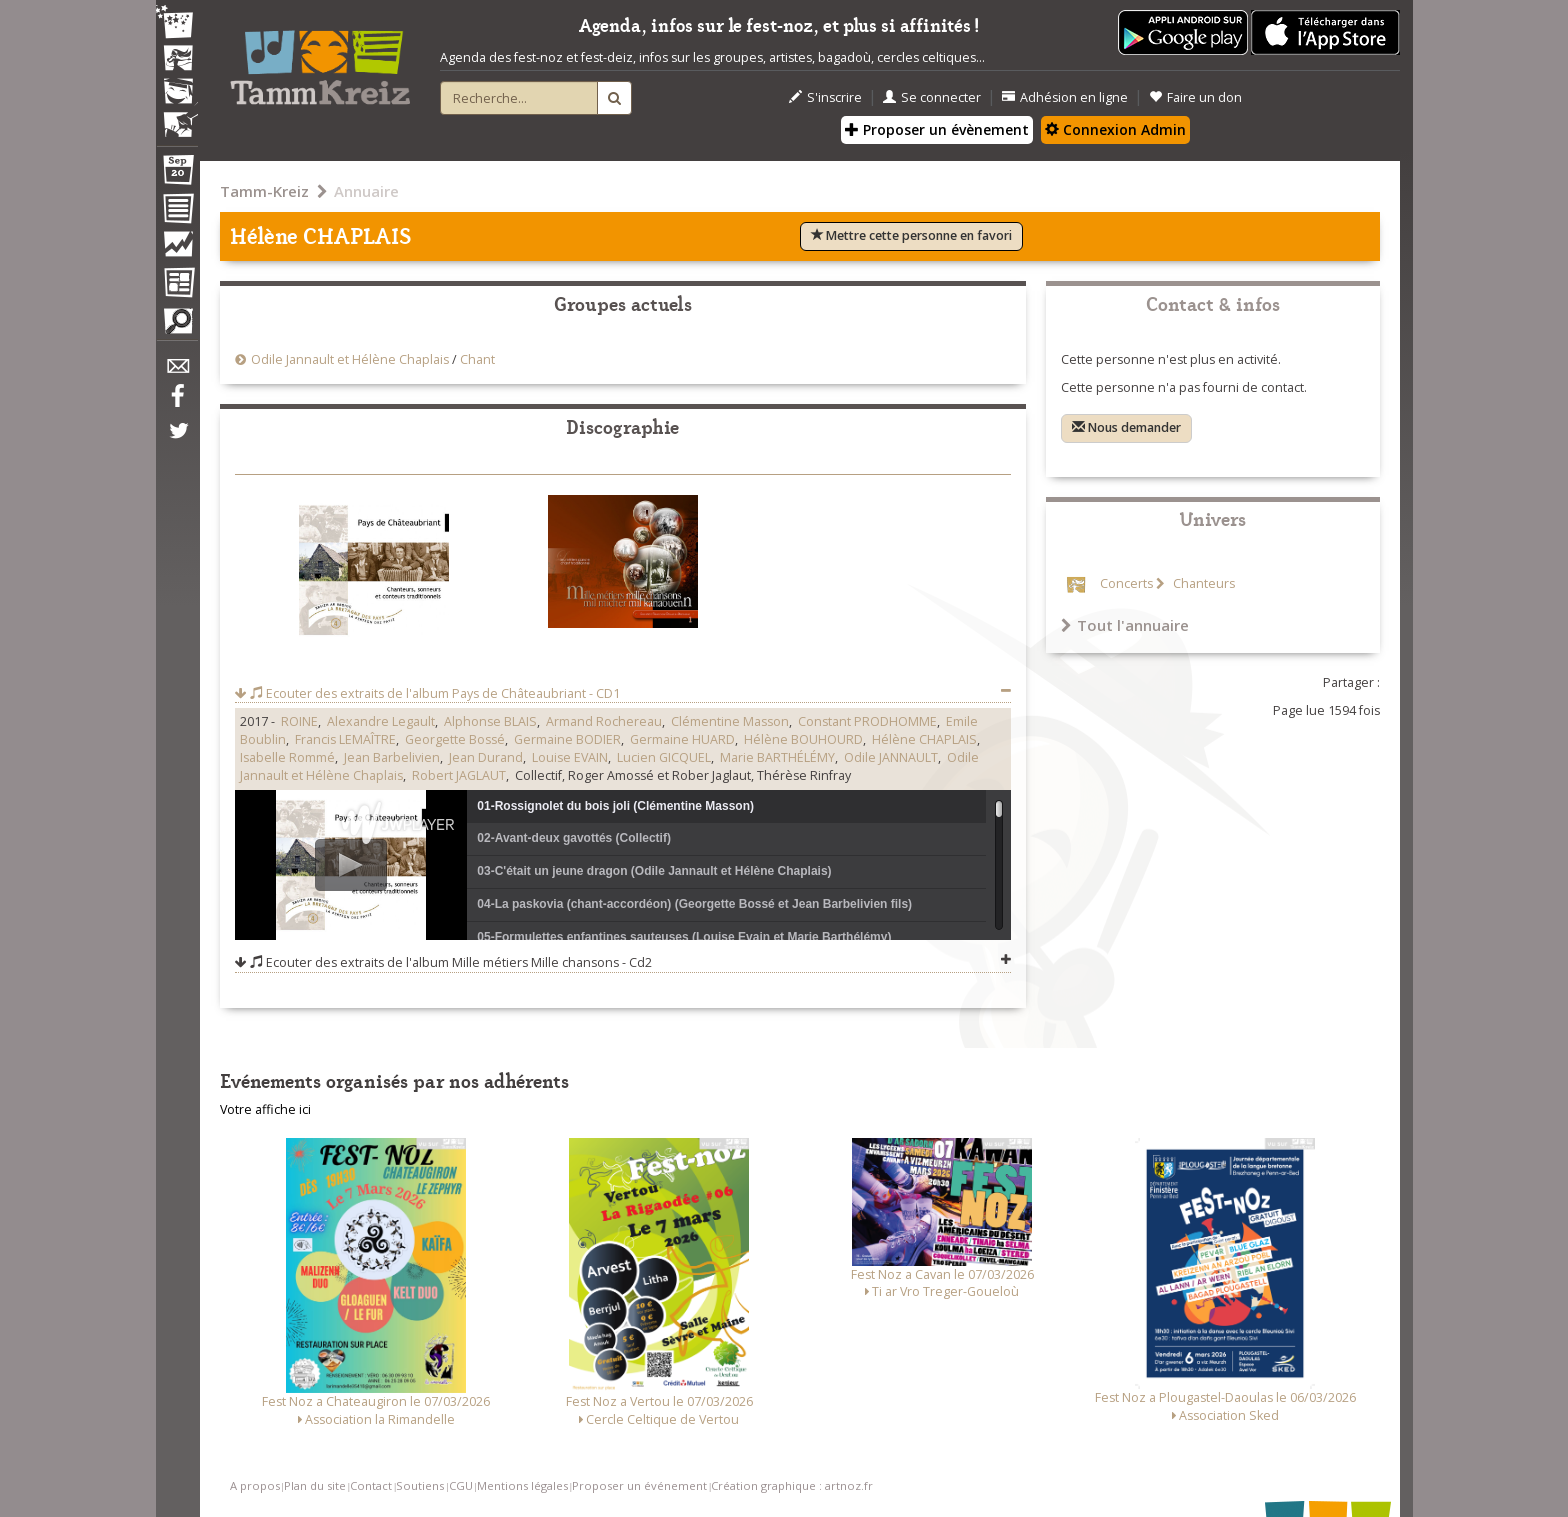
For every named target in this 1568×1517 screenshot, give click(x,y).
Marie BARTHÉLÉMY (777, 757)
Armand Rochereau (604, 721)
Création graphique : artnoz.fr (792, 1485)
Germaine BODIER (567, 739)
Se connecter (932, 97)
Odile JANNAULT (891, 757)
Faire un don (1195, 97)
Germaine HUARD (682, 739)
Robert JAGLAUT (459, 775)
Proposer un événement (639, 1485)
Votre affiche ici (265, 1109)
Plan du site (315, 1485)
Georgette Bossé (455, 739)
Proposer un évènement (937, 129)
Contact (371, 1485)
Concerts (1126, 583)
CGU (461, 1485)
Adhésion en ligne (1065, 97)
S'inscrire (825, 97)
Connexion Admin (1115, 129)
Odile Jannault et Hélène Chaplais (350, 359)
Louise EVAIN (570, 757)
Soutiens (420, 1485)
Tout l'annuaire (1125, 625)
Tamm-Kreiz (264, 191)
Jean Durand (486, 757)
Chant (477, 359)
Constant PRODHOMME (867, 721)
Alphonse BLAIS (490, 721)
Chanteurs (1202, 583)
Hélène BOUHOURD (803, 739)
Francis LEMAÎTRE (345, 739)
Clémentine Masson (730, 721)
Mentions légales (522, 1485)
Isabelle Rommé (287, 757)
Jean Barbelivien (392, 757)
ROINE (299, 721)
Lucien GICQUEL (664, 757)
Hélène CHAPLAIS (924, 739)
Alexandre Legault (381, 721)
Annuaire (366, 191)
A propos (255, 1485)
